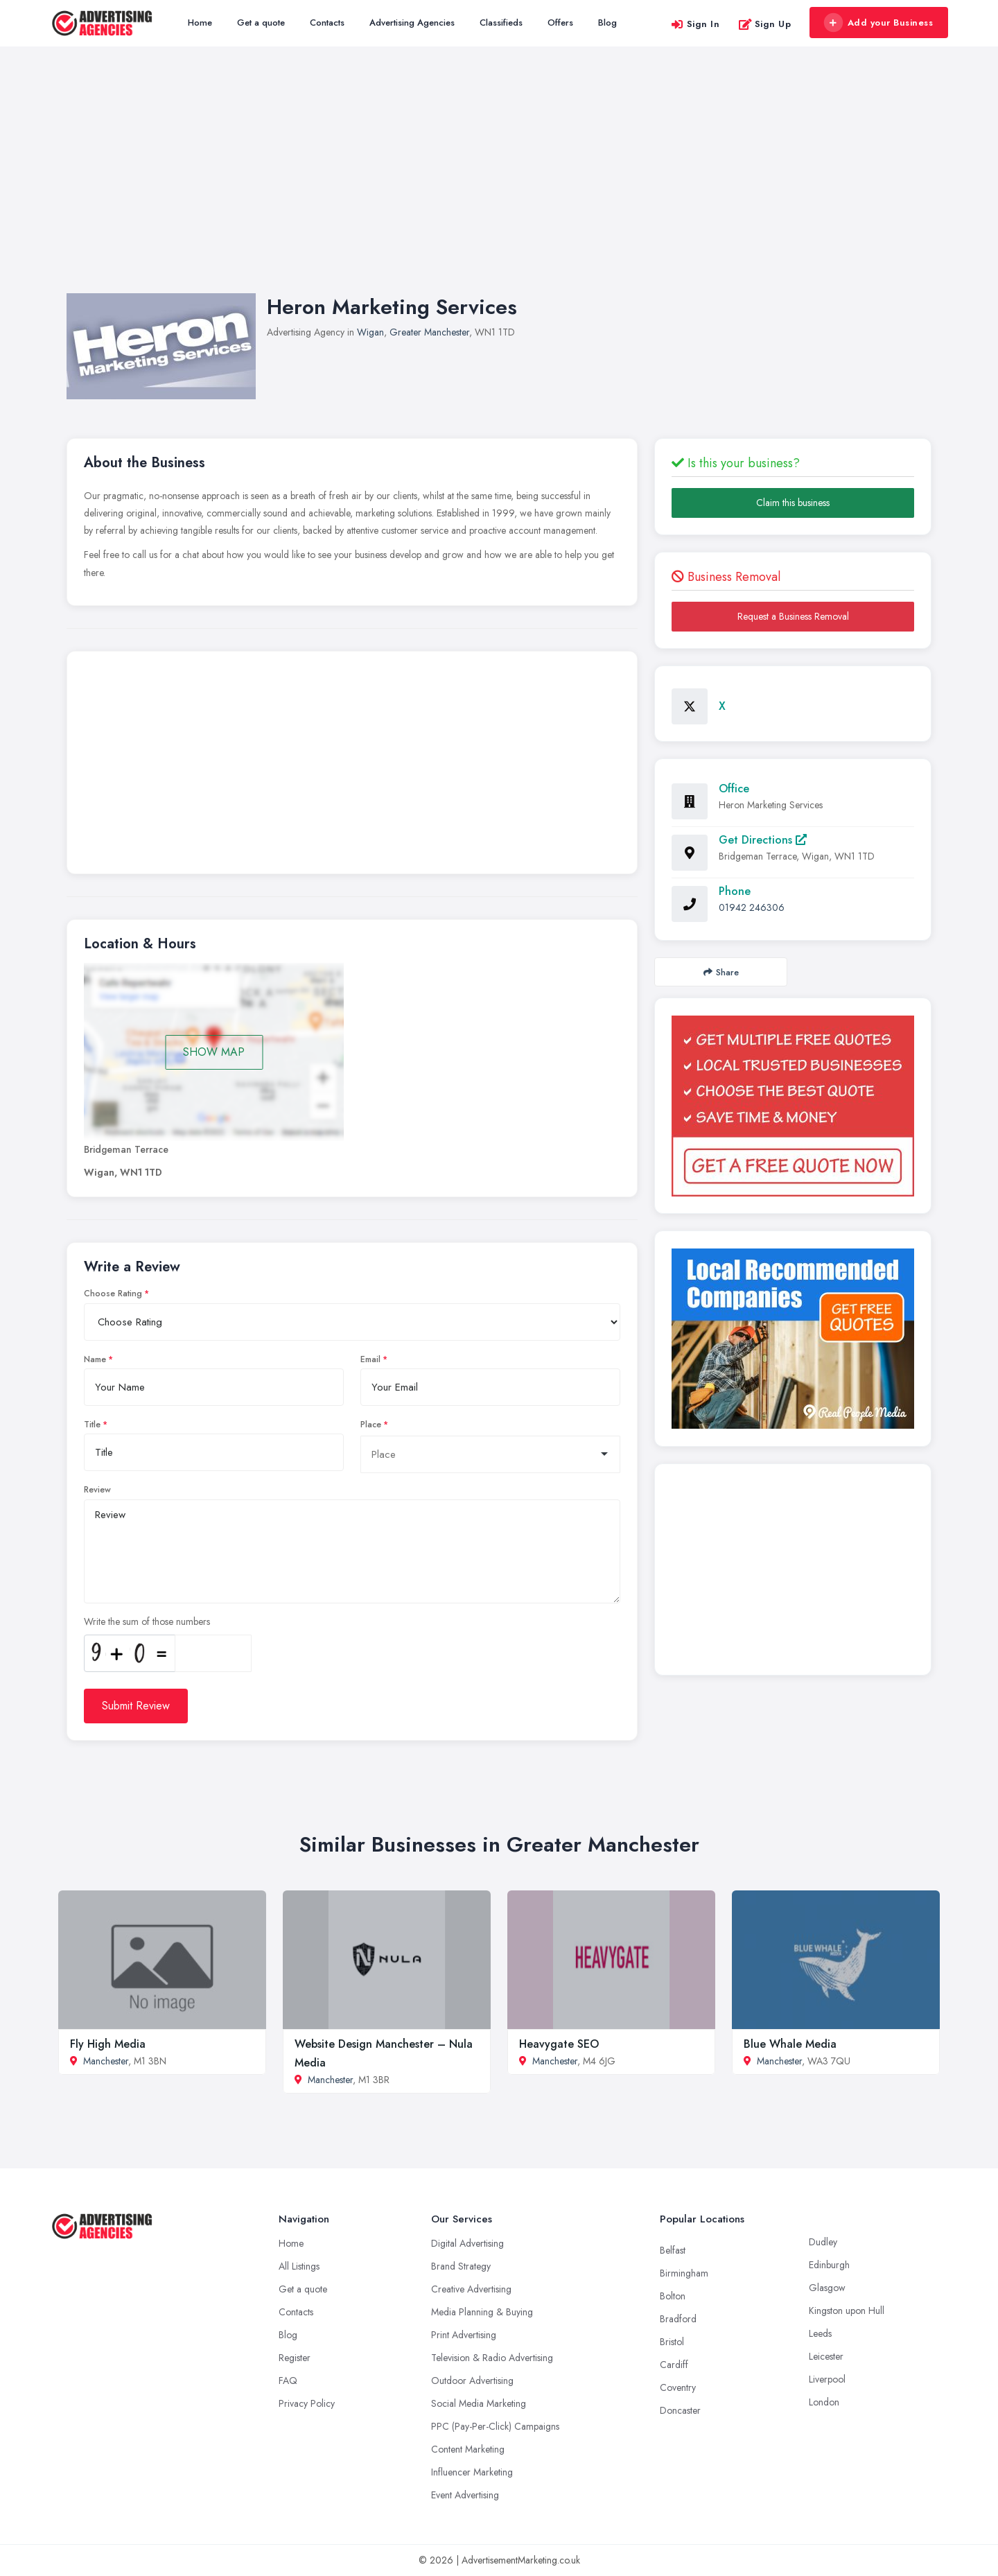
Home (200, 22)
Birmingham (684, 2273)
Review (97, 1489)
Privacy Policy (307, 2403)
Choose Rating (113, 1293)
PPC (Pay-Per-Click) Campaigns (495, 2426)
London (824, 2402)
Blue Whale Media (790, 2044)
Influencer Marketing (472, 2472)
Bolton (672, 2296)
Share (721, 972)
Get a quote (261, 22)
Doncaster (680, 2410)
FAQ (288, 2380)
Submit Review (136, 1706)
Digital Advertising (467, 2243)
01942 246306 (752, 907)
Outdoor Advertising (472, 2380)
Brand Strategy (461, 2266)
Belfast (672, 2250)
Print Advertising (463, 2335)
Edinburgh (829, 2265)
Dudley (823, 2242)
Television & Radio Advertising (492, 2358)
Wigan (370, 332)
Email (370, 1359)
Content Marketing (468, 2449)
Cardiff (674, 2365)
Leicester (826, 2356)
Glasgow (827, 2288)
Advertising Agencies (412, 22)
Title (92, 1424)
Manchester (105, 2061)
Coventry (678, 2387)
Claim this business (793, 503)
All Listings (299, 2266)
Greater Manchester (429, 332)
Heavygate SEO (559, 2044)
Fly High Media (108, 2044)
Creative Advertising (471, 2289)
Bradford (678, 2319)
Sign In (695, 24)
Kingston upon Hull (846, 2310)
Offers (560, 22)
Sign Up (765, 24)
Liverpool (827, 2379)
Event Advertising (465, 2495)
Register (294, 2358)
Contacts (327, 22)
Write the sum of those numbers (147, 1621)
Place (370, 1424)
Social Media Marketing (478, 2403)
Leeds (820, 2333)
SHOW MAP (214, 1052)
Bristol (672, 2342)
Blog (607, 22)
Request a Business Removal (793, 616)
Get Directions (763, 840)
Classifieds (501, 22)
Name (95, 1359)
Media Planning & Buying (482, 2312)
